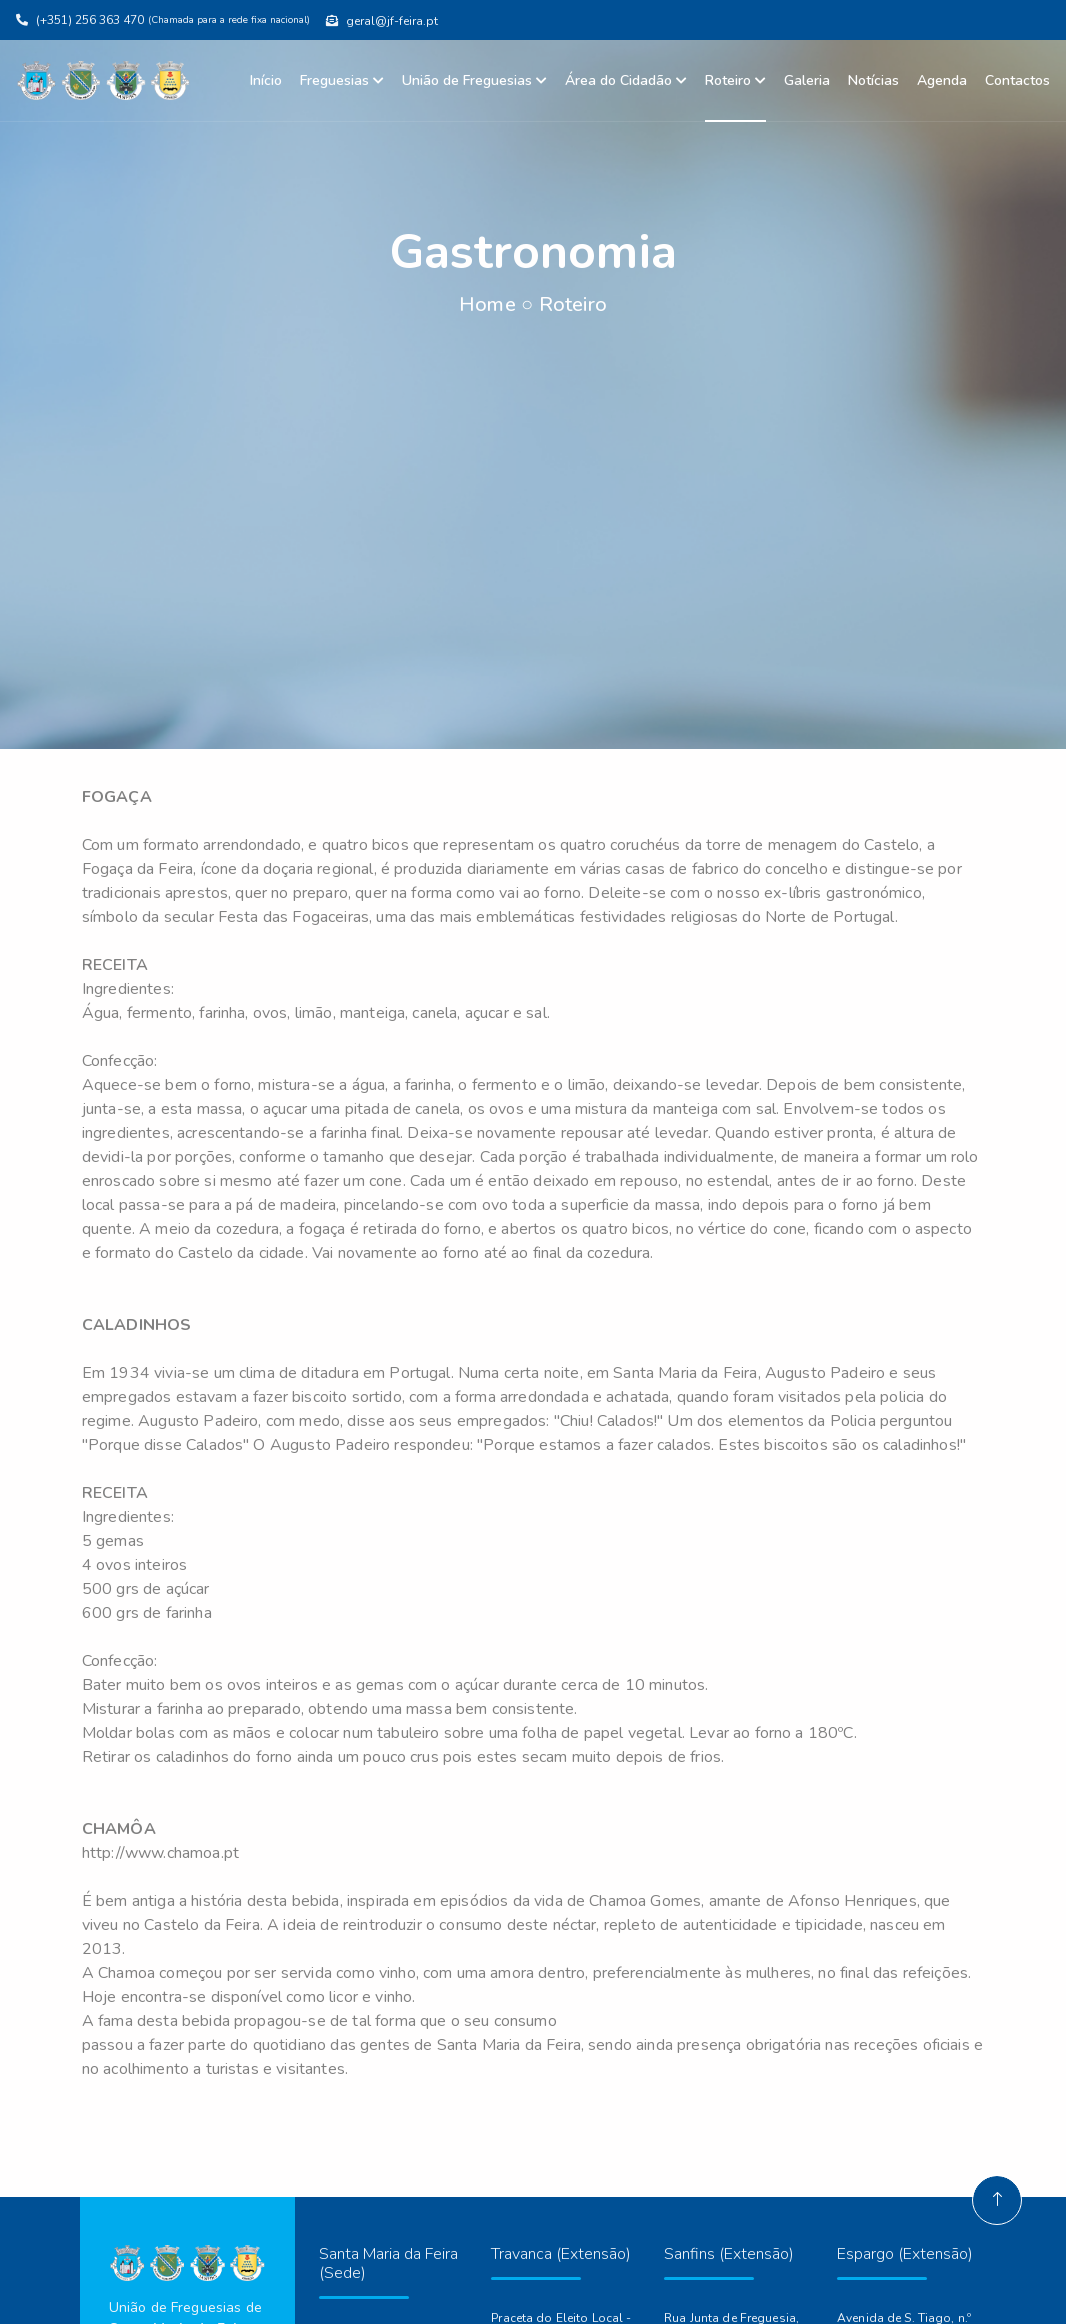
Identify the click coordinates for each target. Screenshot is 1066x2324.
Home (487, 304)
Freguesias (342, 80)
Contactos (1017, 80)
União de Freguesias (474, 80)
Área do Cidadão (626, 80)
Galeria (807, 80)
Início (266, 80)
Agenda (942, 80)
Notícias (873, 80)
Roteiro (735, 80)
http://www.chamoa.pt (160, 1853)
